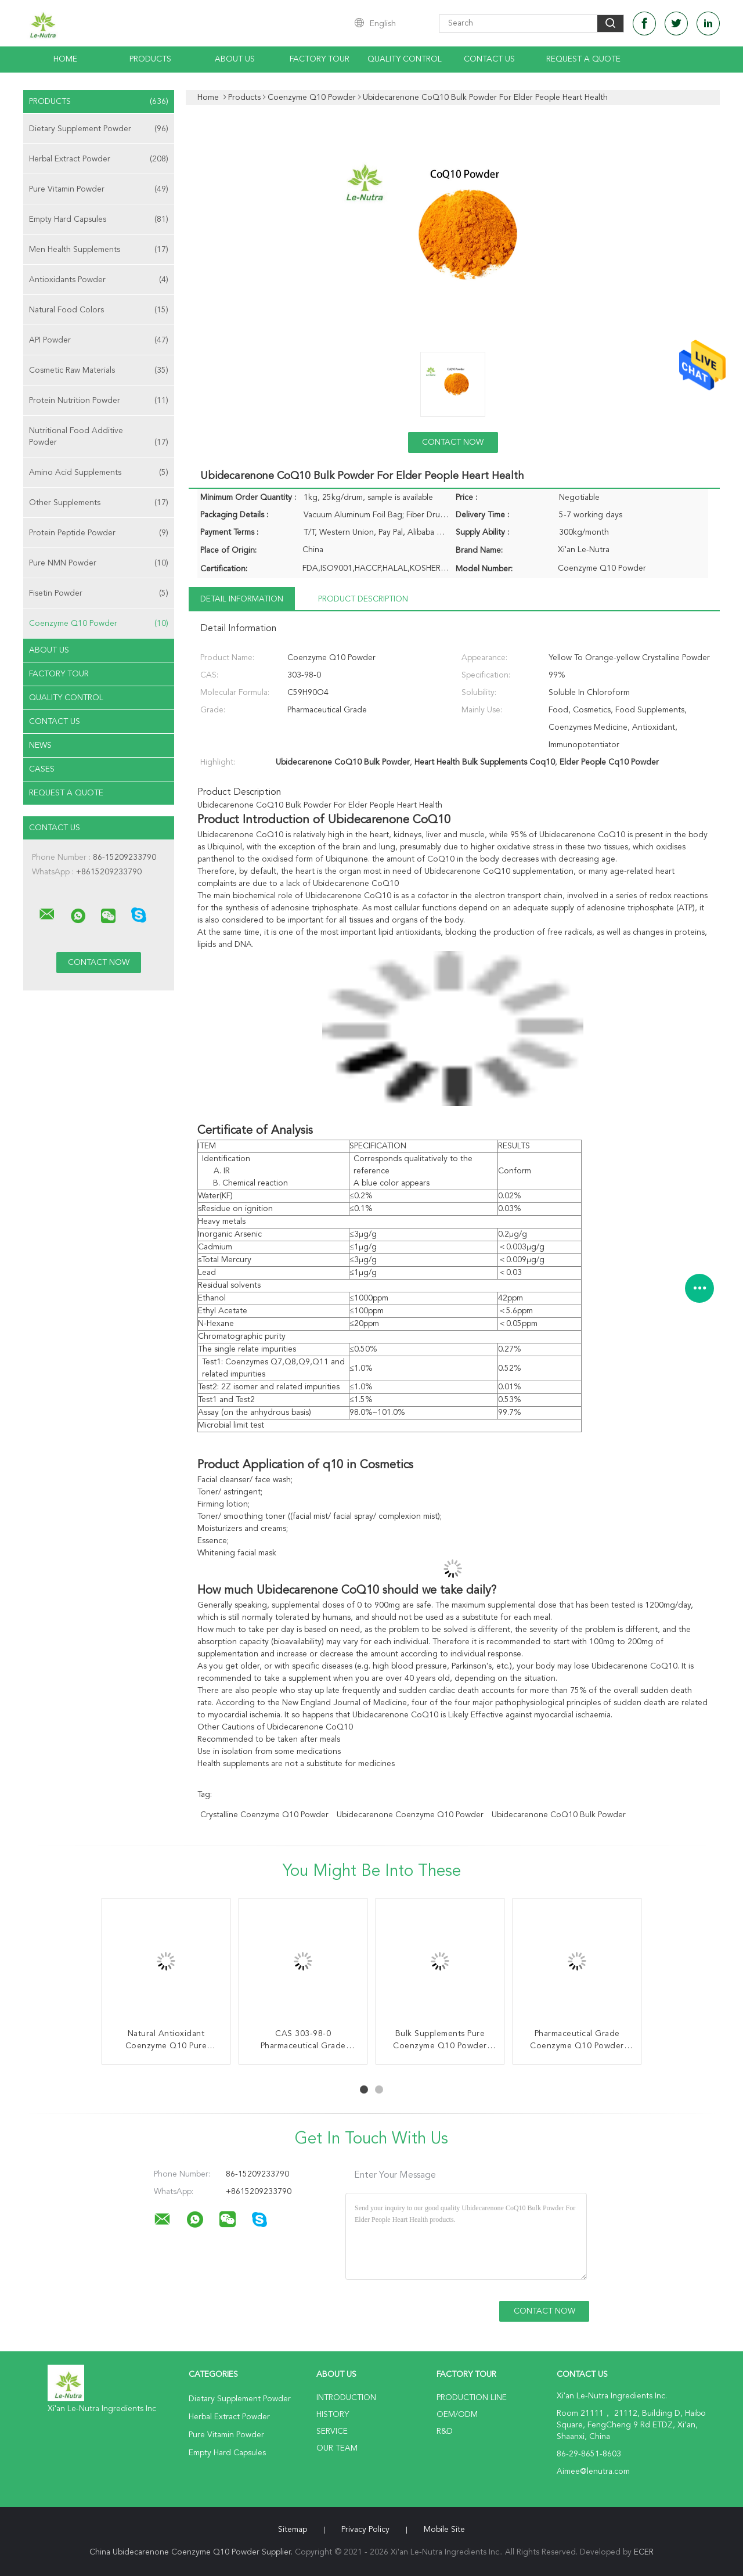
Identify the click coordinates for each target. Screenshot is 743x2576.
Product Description (363, 599)
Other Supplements (98, 503)
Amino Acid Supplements (98, 472)
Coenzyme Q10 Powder (98, 623)
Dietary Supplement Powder (98, 129)
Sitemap (292, 2529)
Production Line (472, 2398)
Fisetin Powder (98, 593)
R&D (445, 2431)
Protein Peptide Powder (98, 533)
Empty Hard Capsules (98, 219)
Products (150, 59)
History (332, 2415)
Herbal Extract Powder (98, 159)
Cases (42, 769)
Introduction (346, 2398)
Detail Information (241, 599)
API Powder (98, 340)
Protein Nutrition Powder (98, 400)
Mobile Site (444, 2529)
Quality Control (404, 59)
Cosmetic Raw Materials (98, 370)
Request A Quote (583, 59)
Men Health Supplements (98, 249)
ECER (644, 2552)
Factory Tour (319, 59)
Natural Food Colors (98, 310)
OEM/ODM (457, 2415)
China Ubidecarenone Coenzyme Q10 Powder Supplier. (192, 2552)
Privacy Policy (365, 2529)
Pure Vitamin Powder (98, 189)
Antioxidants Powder (98, 280)
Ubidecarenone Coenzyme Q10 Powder (410, 1815)
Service (332, 2431)
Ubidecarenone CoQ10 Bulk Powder (559, 1815)
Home (65, 59)
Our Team (337, 2448)
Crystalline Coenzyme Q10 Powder (264, 1815)
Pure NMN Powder (98, 563)
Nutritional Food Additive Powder (98, 437)
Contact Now (453, 442)
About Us (235, 59)
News (40, 745)
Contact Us (489, 59)
